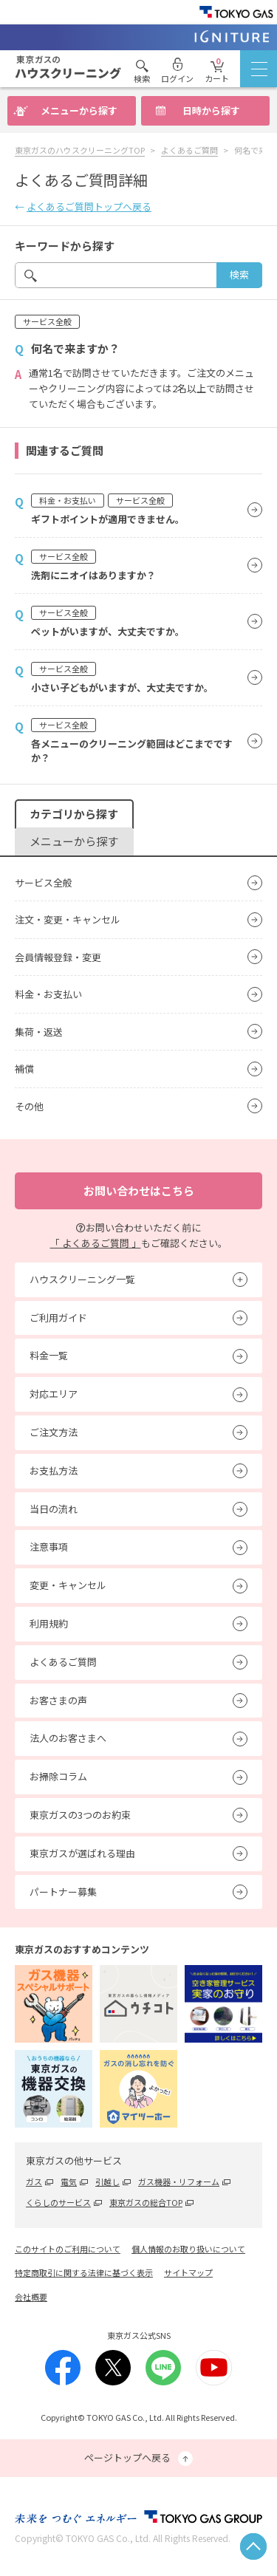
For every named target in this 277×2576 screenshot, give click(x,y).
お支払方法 (54, 1470)
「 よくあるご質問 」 (95, 1243)
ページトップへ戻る (138, 2458)
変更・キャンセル (68, 1585)
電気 (69, 2181)
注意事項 (49, 1547)
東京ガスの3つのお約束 (80, 1815)
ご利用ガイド (58, 1318)
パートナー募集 (63, 1892)
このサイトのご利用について (67, 2249)
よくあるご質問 (63, 1662)
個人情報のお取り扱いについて (188, 2249)
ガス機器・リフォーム (178, 2181)
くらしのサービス (58, 2202)
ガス (34, 2181)
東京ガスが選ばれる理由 (82, 1853)
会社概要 (31, 2297)
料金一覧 (49, 1355)
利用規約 (49, 1623)
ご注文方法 (54, 1432)
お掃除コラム (58, 1776)
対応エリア (54, 1394)
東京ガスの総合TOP (145, 2202)
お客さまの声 (58, 1700)
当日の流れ (54, 1509)
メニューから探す (79, 110)
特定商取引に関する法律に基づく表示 (84, 2272)
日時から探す (211, 110)
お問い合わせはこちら (138, 1190)
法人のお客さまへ (68, 1738)
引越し (107, 2181)
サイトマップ (188, 2272)
